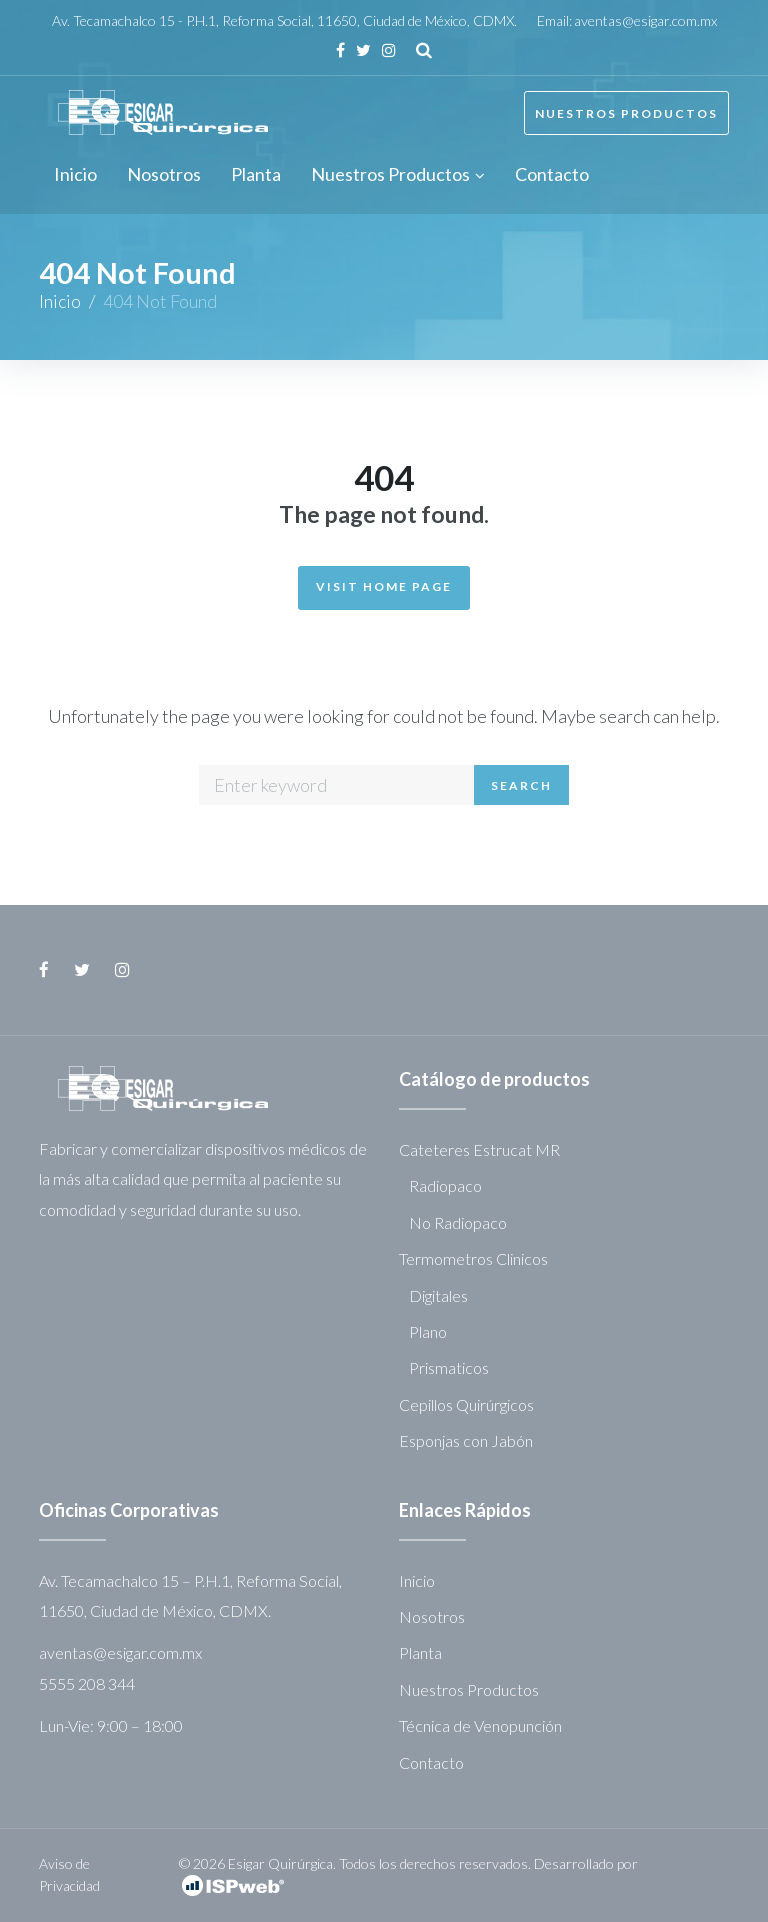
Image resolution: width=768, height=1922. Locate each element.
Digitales (438, 1295)
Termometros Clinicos (473, 1258)
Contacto (431, 1762)
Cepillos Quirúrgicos (466, 1404)
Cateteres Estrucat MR (479, 1149)
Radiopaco (445, 1185)
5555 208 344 (87, 1683)
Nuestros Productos (626, 113)
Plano (428, 1331)
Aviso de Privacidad (69, 1874)
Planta (420, 1652)
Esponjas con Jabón (466, 1440)
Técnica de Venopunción (480, 1725)
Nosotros (432, 1616)
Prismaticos (449, 1367)
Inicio (60, 301)
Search (521, 785)
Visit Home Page (384, 586)
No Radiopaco (458, 1222)
